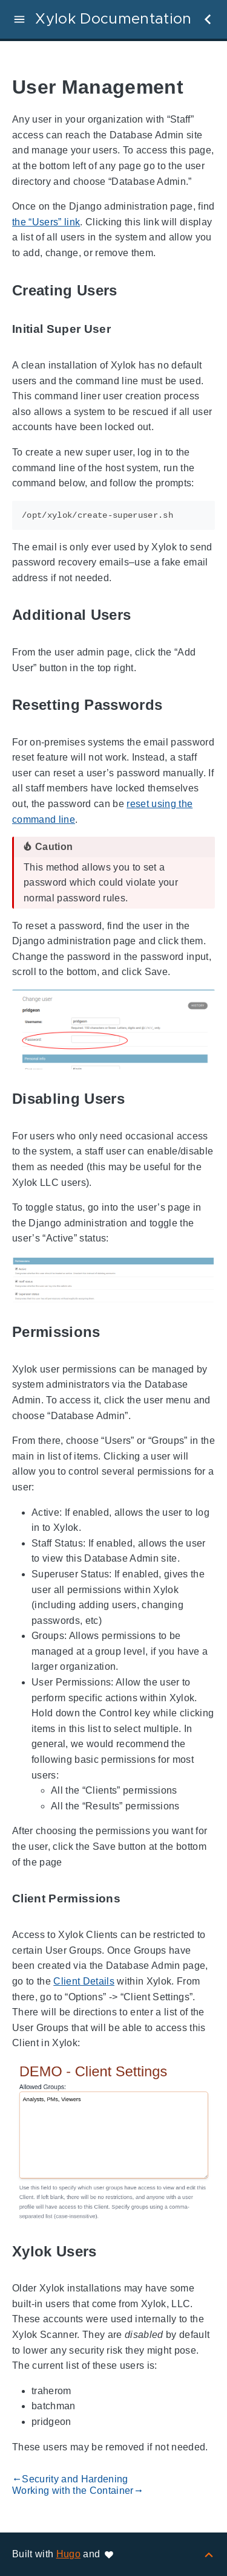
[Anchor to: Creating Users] (131, 290)
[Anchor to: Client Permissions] (134, 1898)
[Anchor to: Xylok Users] (111, 2251)
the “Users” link (46, 222)
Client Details (83, 1981)
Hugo (68, 2554)
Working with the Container (77, 2490)
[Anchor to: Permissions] (114, 1332)
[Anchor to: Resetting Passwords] (176, 705)
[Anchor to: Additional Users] (145, 615)
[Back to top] (209, 2554)
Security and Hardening (70, 2479)
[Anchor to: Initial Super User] (125, 329)
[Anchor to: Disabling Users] (139, 1099)
